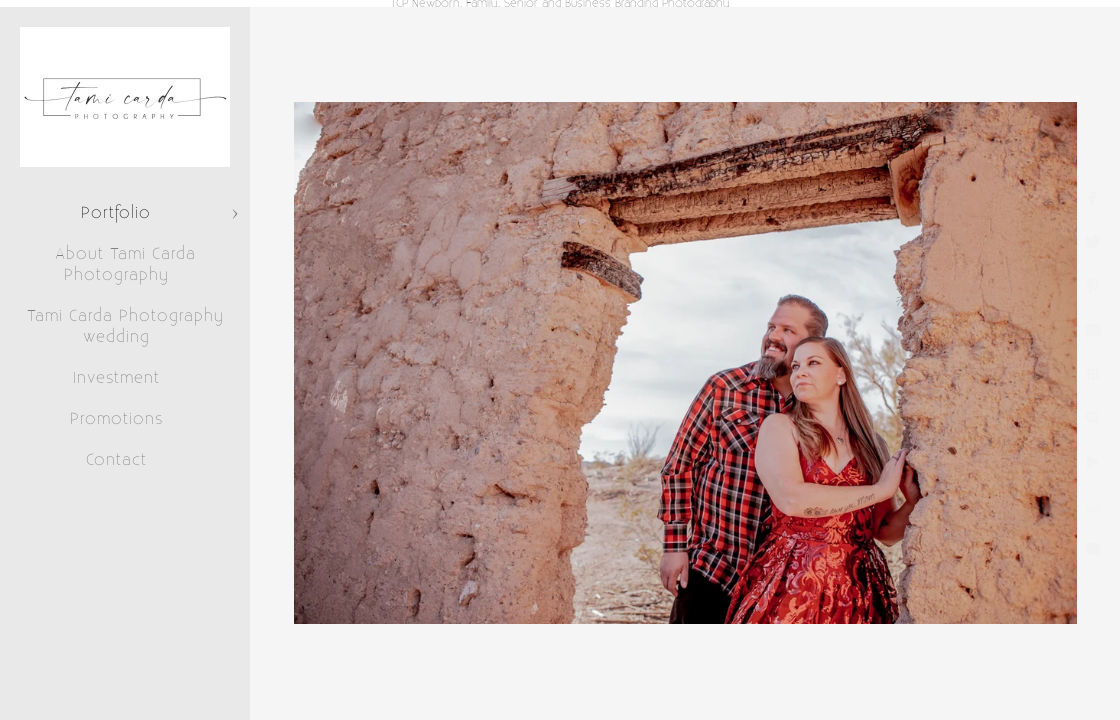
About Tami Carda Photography (125, 264)
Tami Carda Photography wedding (125, 326)
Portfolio (116, 213)
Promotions (116, 419)
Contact (116, 460)
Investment (116, 378)
